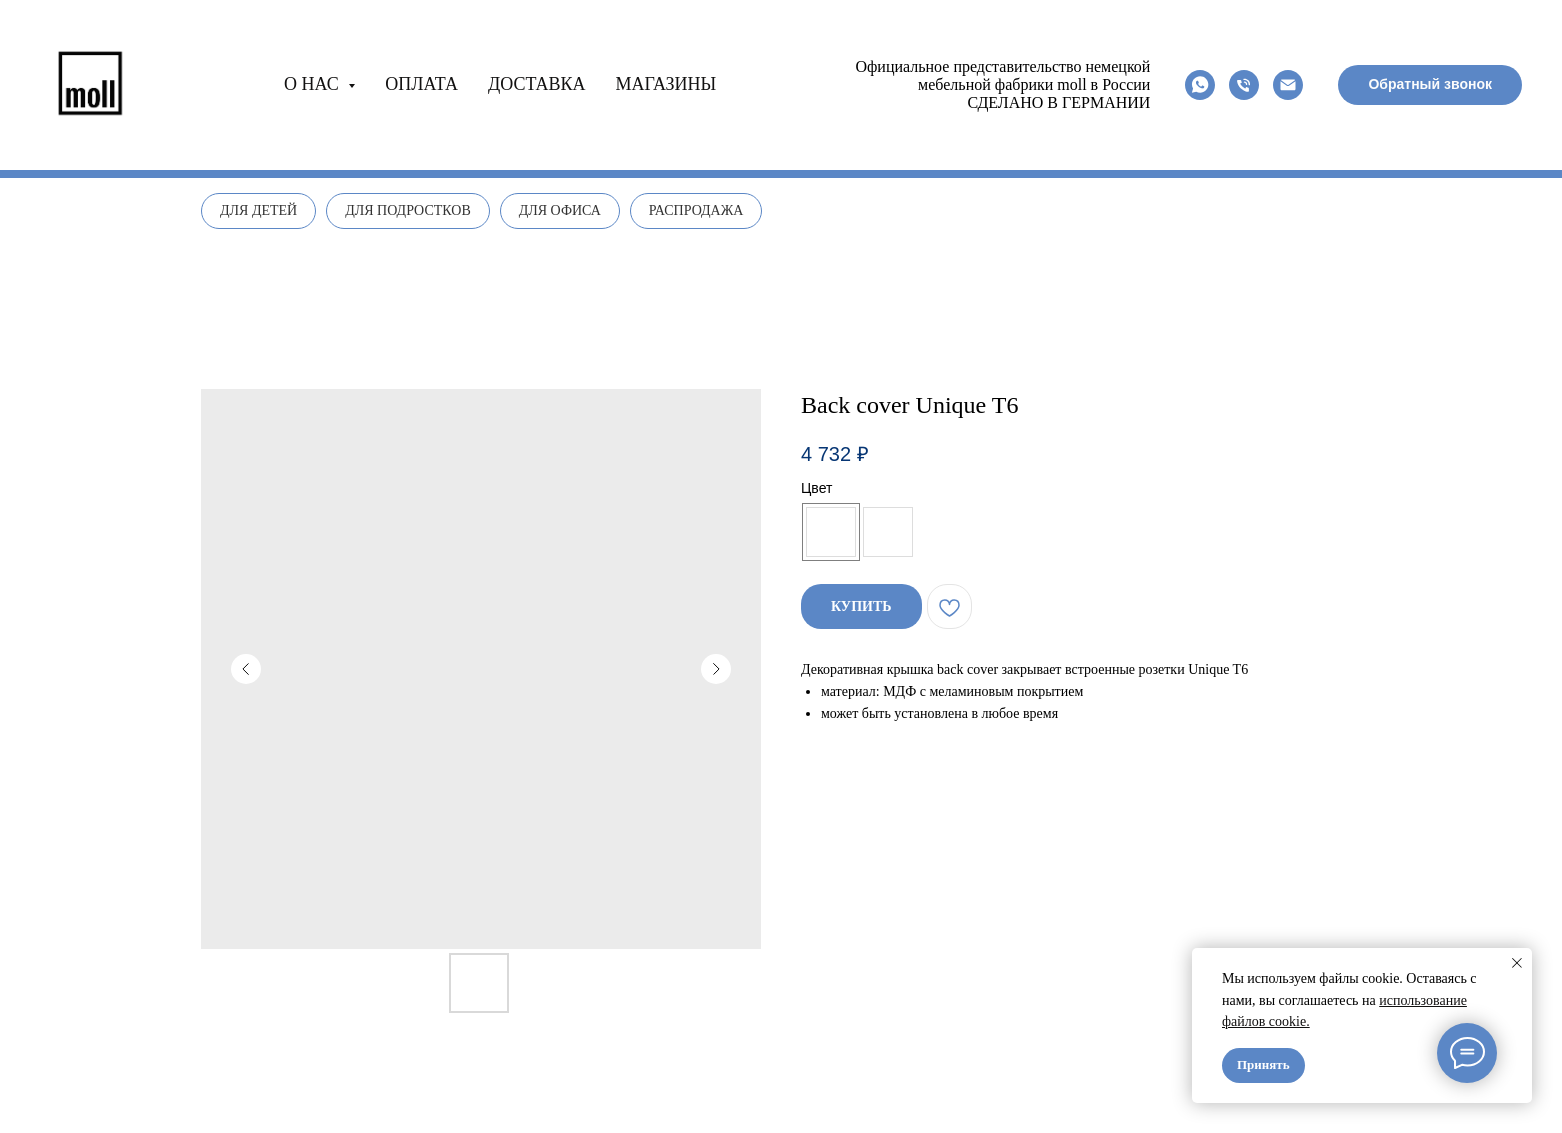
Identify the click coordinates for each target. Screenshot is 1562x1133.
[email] (1288, 85)
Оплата (421, 84)
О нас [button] (313, 84)
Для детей (258, 210)
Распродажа (696, 210)
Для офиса (560, 210)
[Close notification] (1517, 963)
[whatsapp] (1200, 85)
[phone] (1244, 85)
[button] (1430, 85)
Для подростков (408, 210)
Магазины (666, 84)
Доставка (537, 84)
